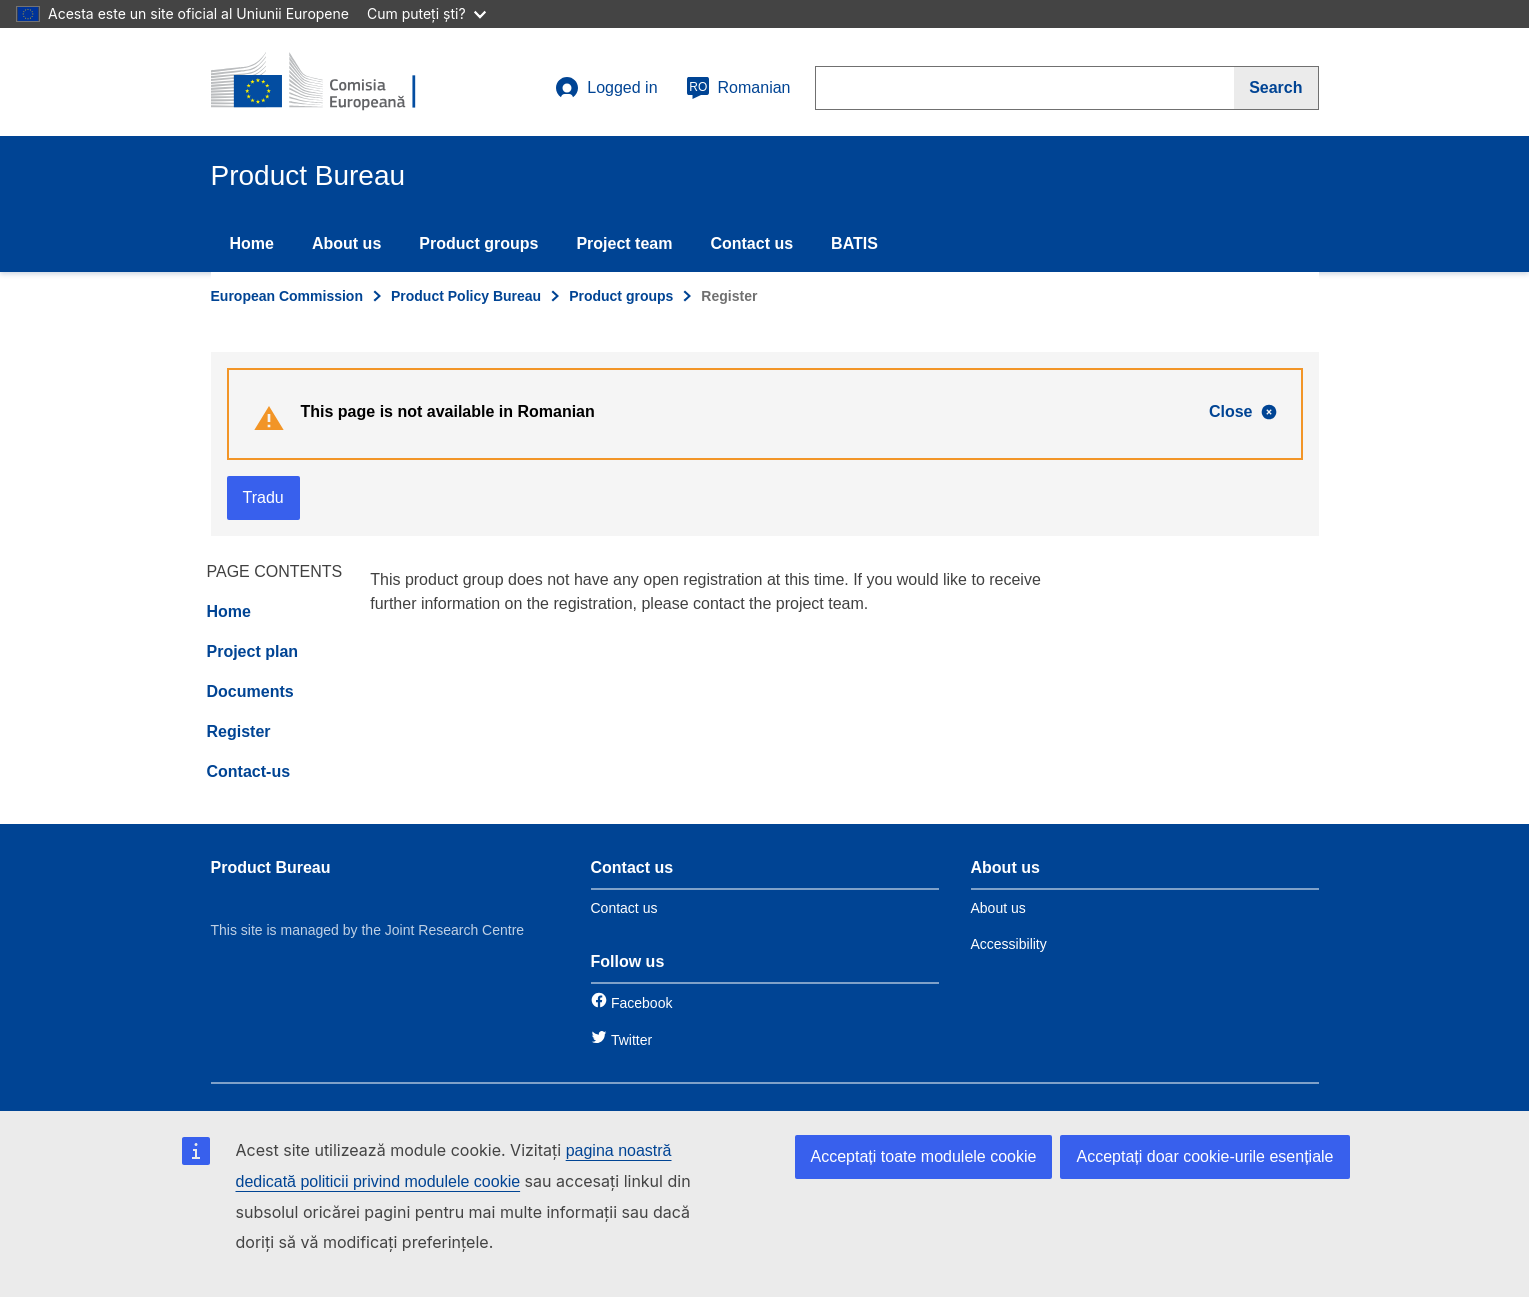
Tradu (263, 497)
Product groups (478, 243)
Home (252, 243)
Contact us (751, 243)
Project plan (253, 651)
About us (346, 243)
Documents (250, 691)
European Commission (287, 296)
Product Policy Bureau (466, 296)
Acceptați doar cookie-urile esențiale (1204, 1156)
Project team (624, 243)
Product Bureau (271, 867)
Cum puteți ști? (426, 13)
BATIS (854, 243)
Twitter (631, 1040)
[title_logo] (332, 82)
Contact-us (249, 771)
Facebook (641, 1003)
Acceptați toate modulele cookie (924, 1156)
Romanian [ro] (738, 88)
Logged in (606, 88)
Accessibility (1009, 944)
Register (239, 731)
